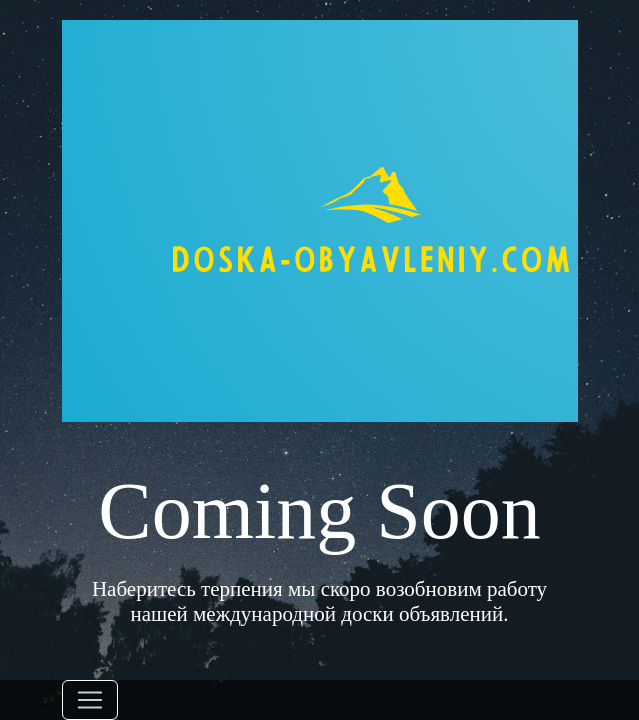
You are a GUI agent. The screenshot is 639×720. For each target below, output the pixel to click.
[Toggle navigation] (90, 700)
